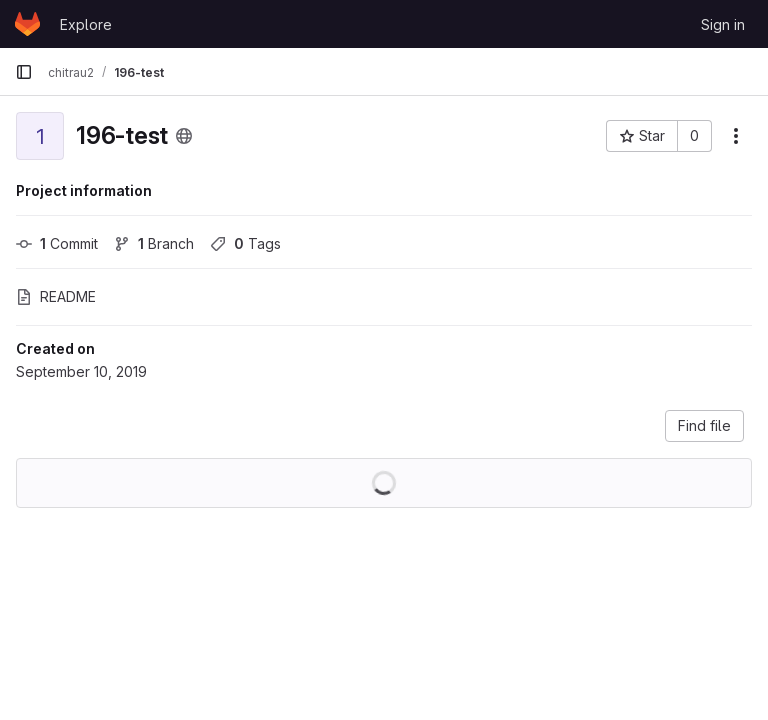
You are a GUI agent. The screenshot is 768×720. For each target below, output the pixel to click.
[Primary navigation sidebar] (24, 72)
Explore (86, 24)
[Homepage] (27, 24)
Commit (57, 243)
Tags (245, 243)
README (56, 296)
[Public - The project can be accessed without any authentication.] (184, 136)
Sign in (723, 24)
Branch (154, 243)
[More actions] (736, 136)
